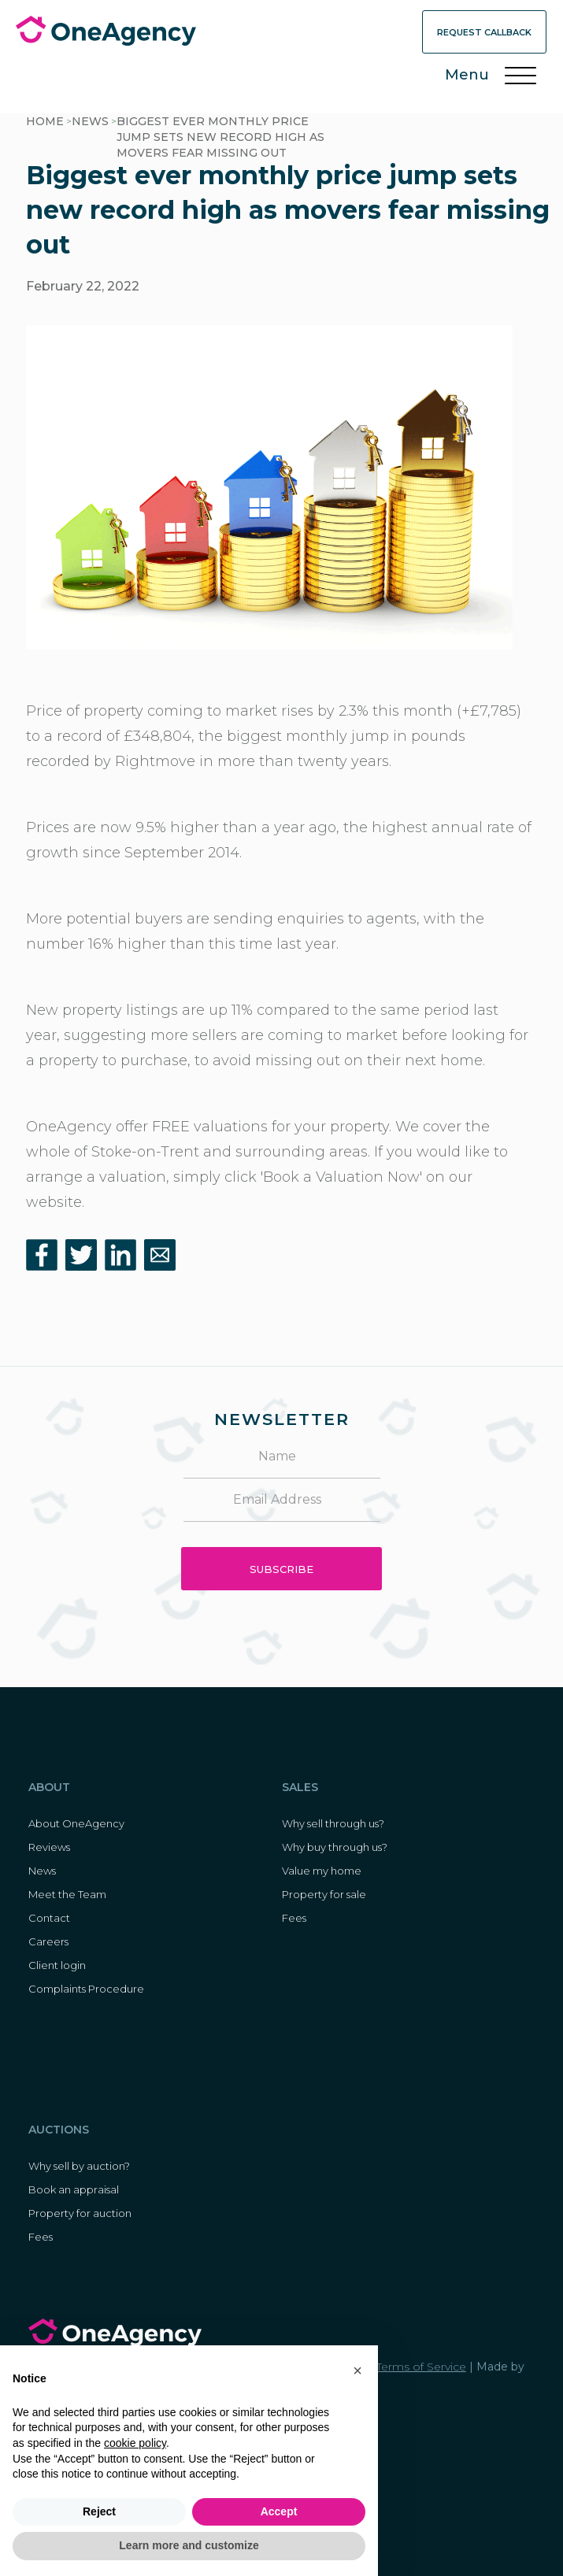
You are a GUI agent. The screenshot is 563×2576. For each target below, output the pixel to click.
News (90, 121)
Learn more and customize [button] (188, 2545)
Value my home (321, 1870)
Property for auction (79, 2213)
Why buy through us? (334, 1847)
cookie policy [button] (135, 2443)
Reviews (49, 1847)
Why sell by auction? (79, 2166)
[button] (357, 2370)
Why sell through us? (333, 1823)
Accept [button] (279, 2511)
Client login (57, 1965)
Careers (48, 1941)
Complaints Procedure (86, 1988)
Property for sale (324, 1894)
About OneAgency (76, 1823)
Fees (294, 1918)
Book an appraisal (73, 2189)
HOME (45, 121)
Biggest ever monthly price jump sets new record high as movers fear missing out (220, 137)
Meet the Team (67, 1894)
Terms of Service (421, 2366)
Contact (49, 1918)
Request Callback (484, 32)
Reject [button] (99, 2511)
